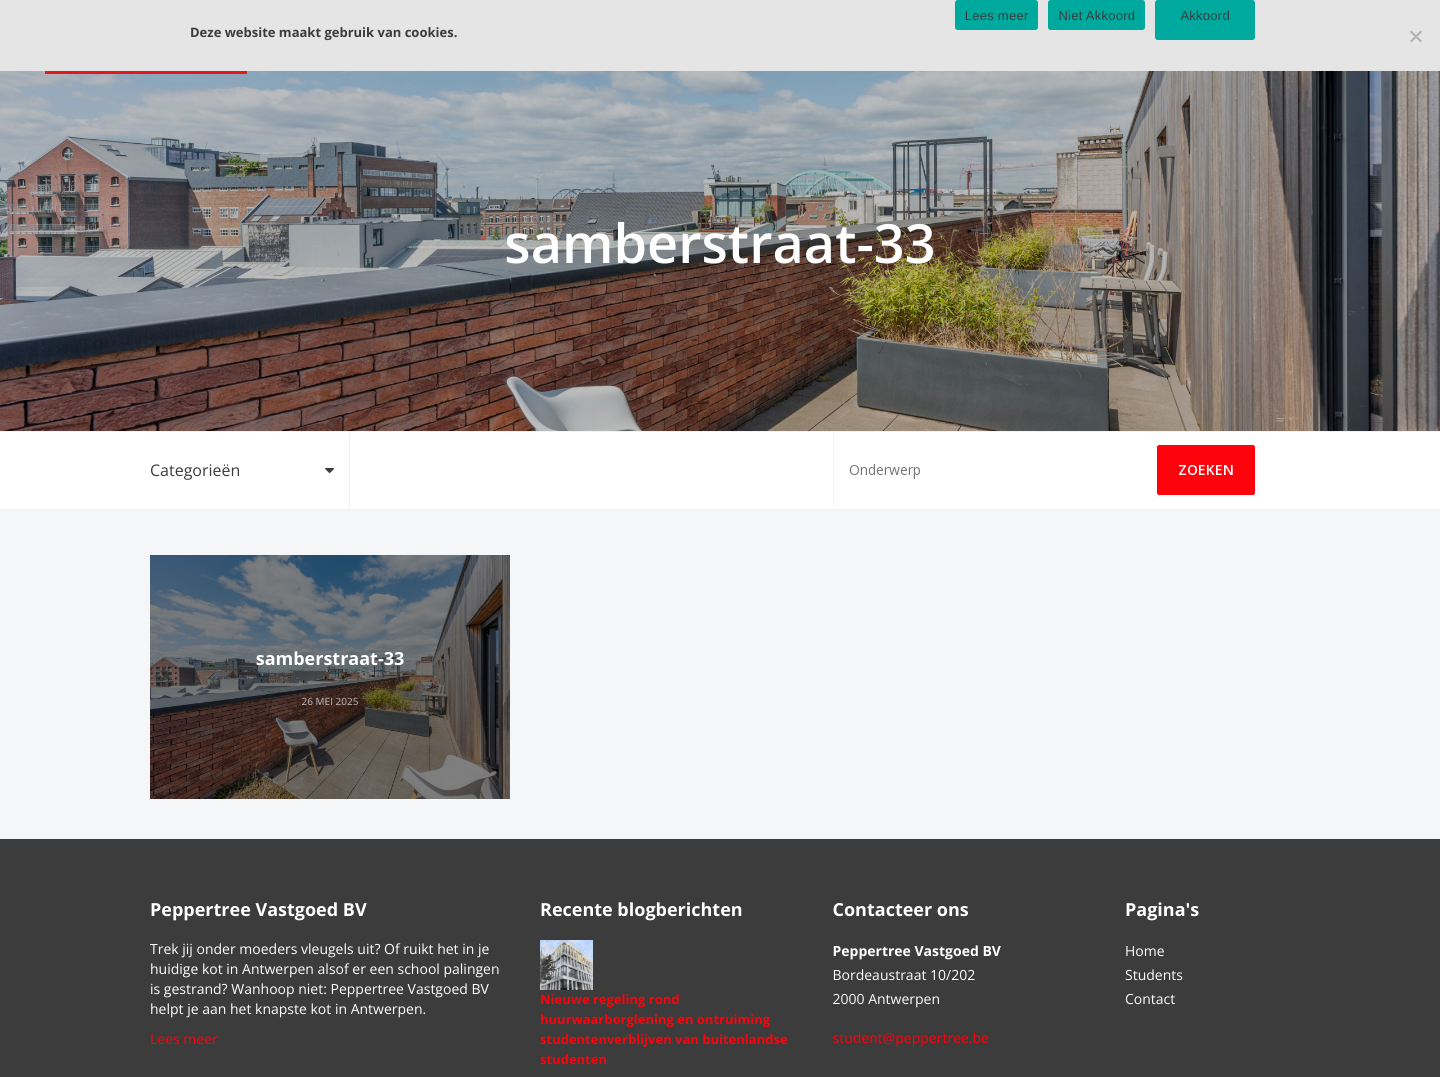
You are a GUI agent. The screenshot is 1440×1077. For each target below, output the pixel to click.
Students (1154, 975)
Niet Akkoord (1096, 15)
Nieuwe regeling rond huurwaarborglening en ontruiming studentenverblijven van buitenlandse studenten (664, 1029)
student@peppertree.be (911, 1038)
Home (1145, 951)
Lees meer (184, 1039)
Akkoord (1204, 15)
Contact (1150, 999)
